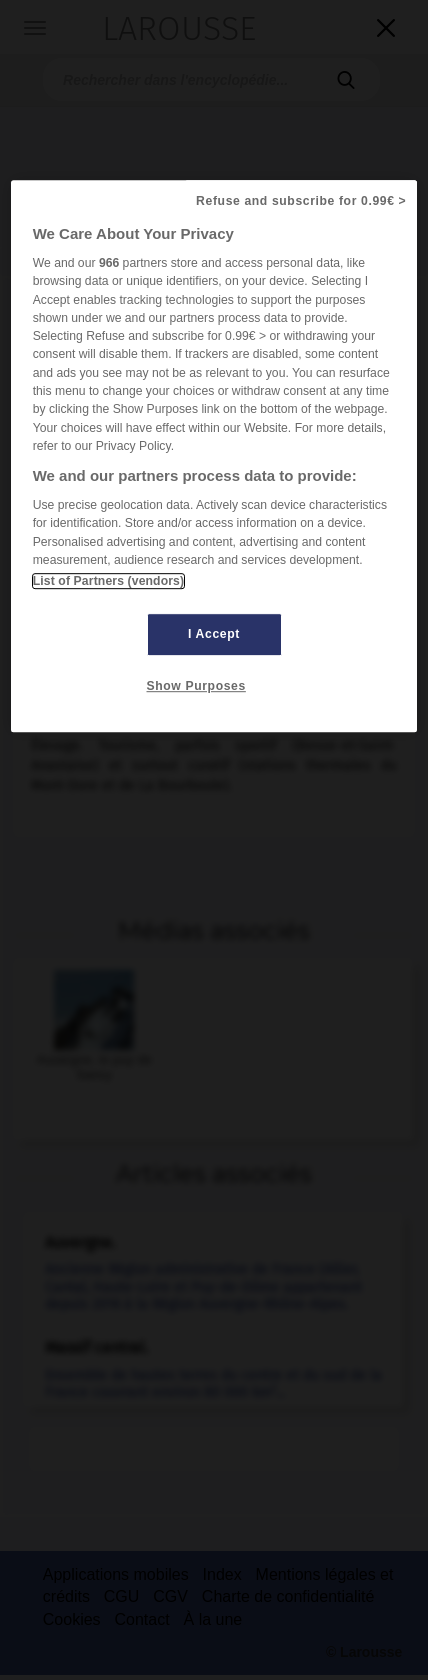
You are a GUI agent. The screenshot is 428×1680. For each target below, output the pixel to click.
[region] (214, 456)
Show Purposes (196, 687)
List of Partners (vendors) (108, 581)
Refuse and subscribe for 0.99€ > (301, 201)
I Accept (214, 634)
